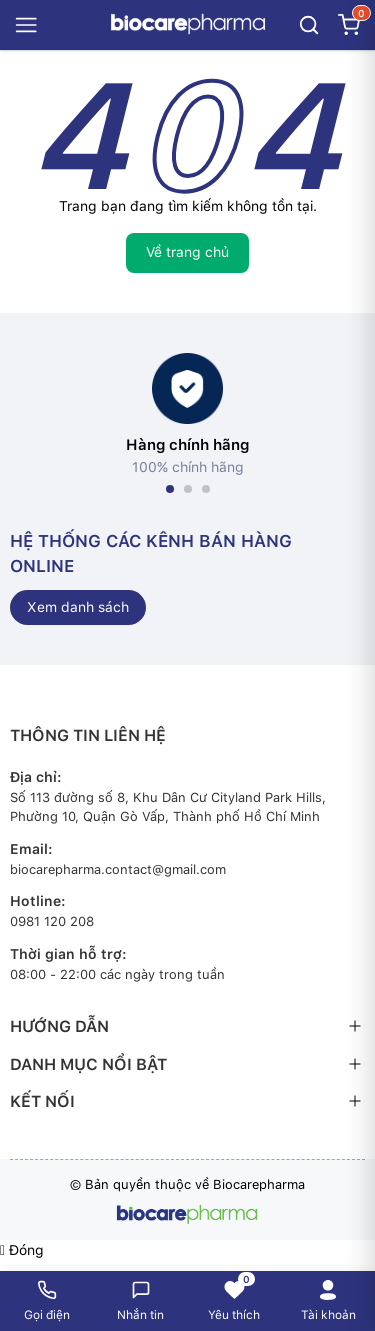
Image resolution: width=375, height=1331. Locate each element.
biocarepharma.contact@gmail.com (118, 869)
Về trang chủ (187, 252)
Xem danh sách (78, 607)
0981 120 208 (52, 921)
